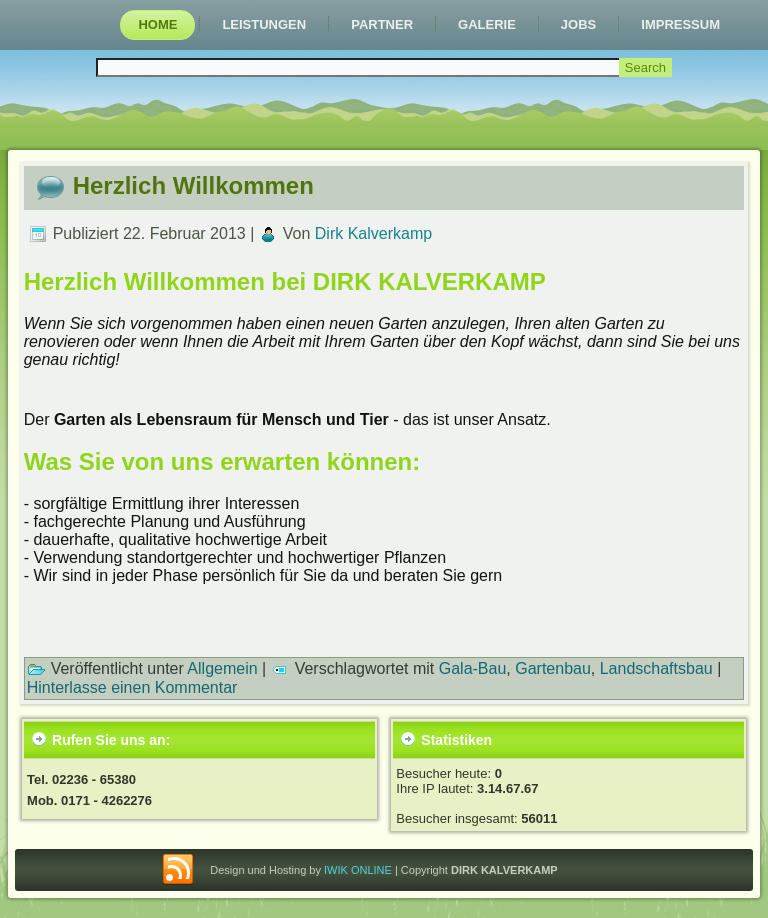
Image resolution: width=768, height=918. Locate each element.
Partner (382, 24)
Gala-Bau (473, 668)
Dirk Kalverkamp (373, 233)
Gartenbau (553, 668)
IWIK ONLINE (358, 870)
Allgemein (222, 668)
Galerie (487, 24)
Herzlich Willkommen (193, 185)
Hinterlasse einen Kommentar (132, 687)
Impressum (680, 24)
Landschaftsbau (656, 668)
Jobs (578, 24)
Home (157, 24)
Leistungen (264, 24)
